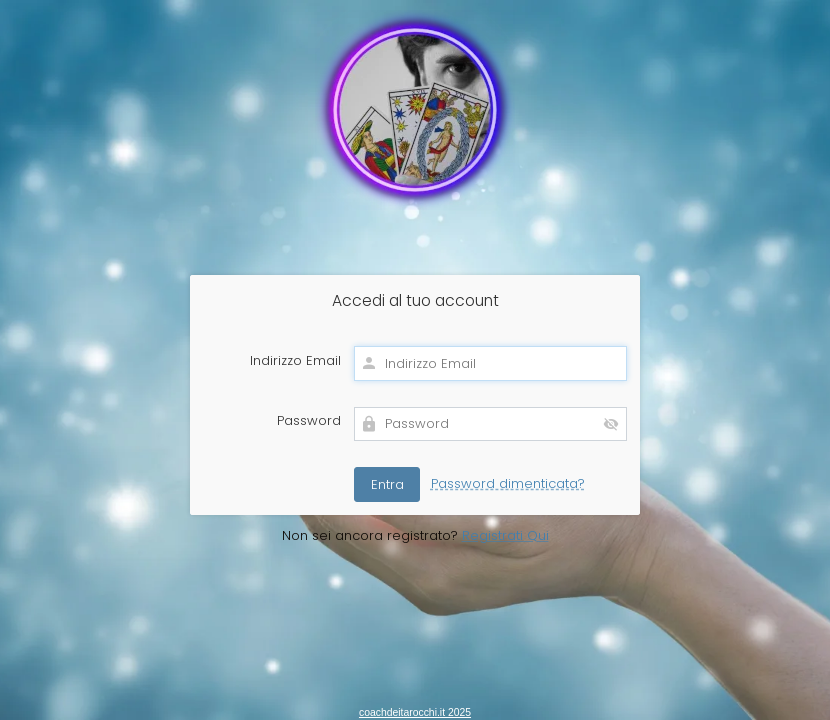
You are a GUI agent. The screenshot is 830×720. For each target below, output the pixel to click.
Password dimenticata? (508, 483)
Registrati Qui (505, 535)
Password (309, 421)
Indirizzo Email (295, 361)
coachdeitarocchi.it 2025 (415, 712)
